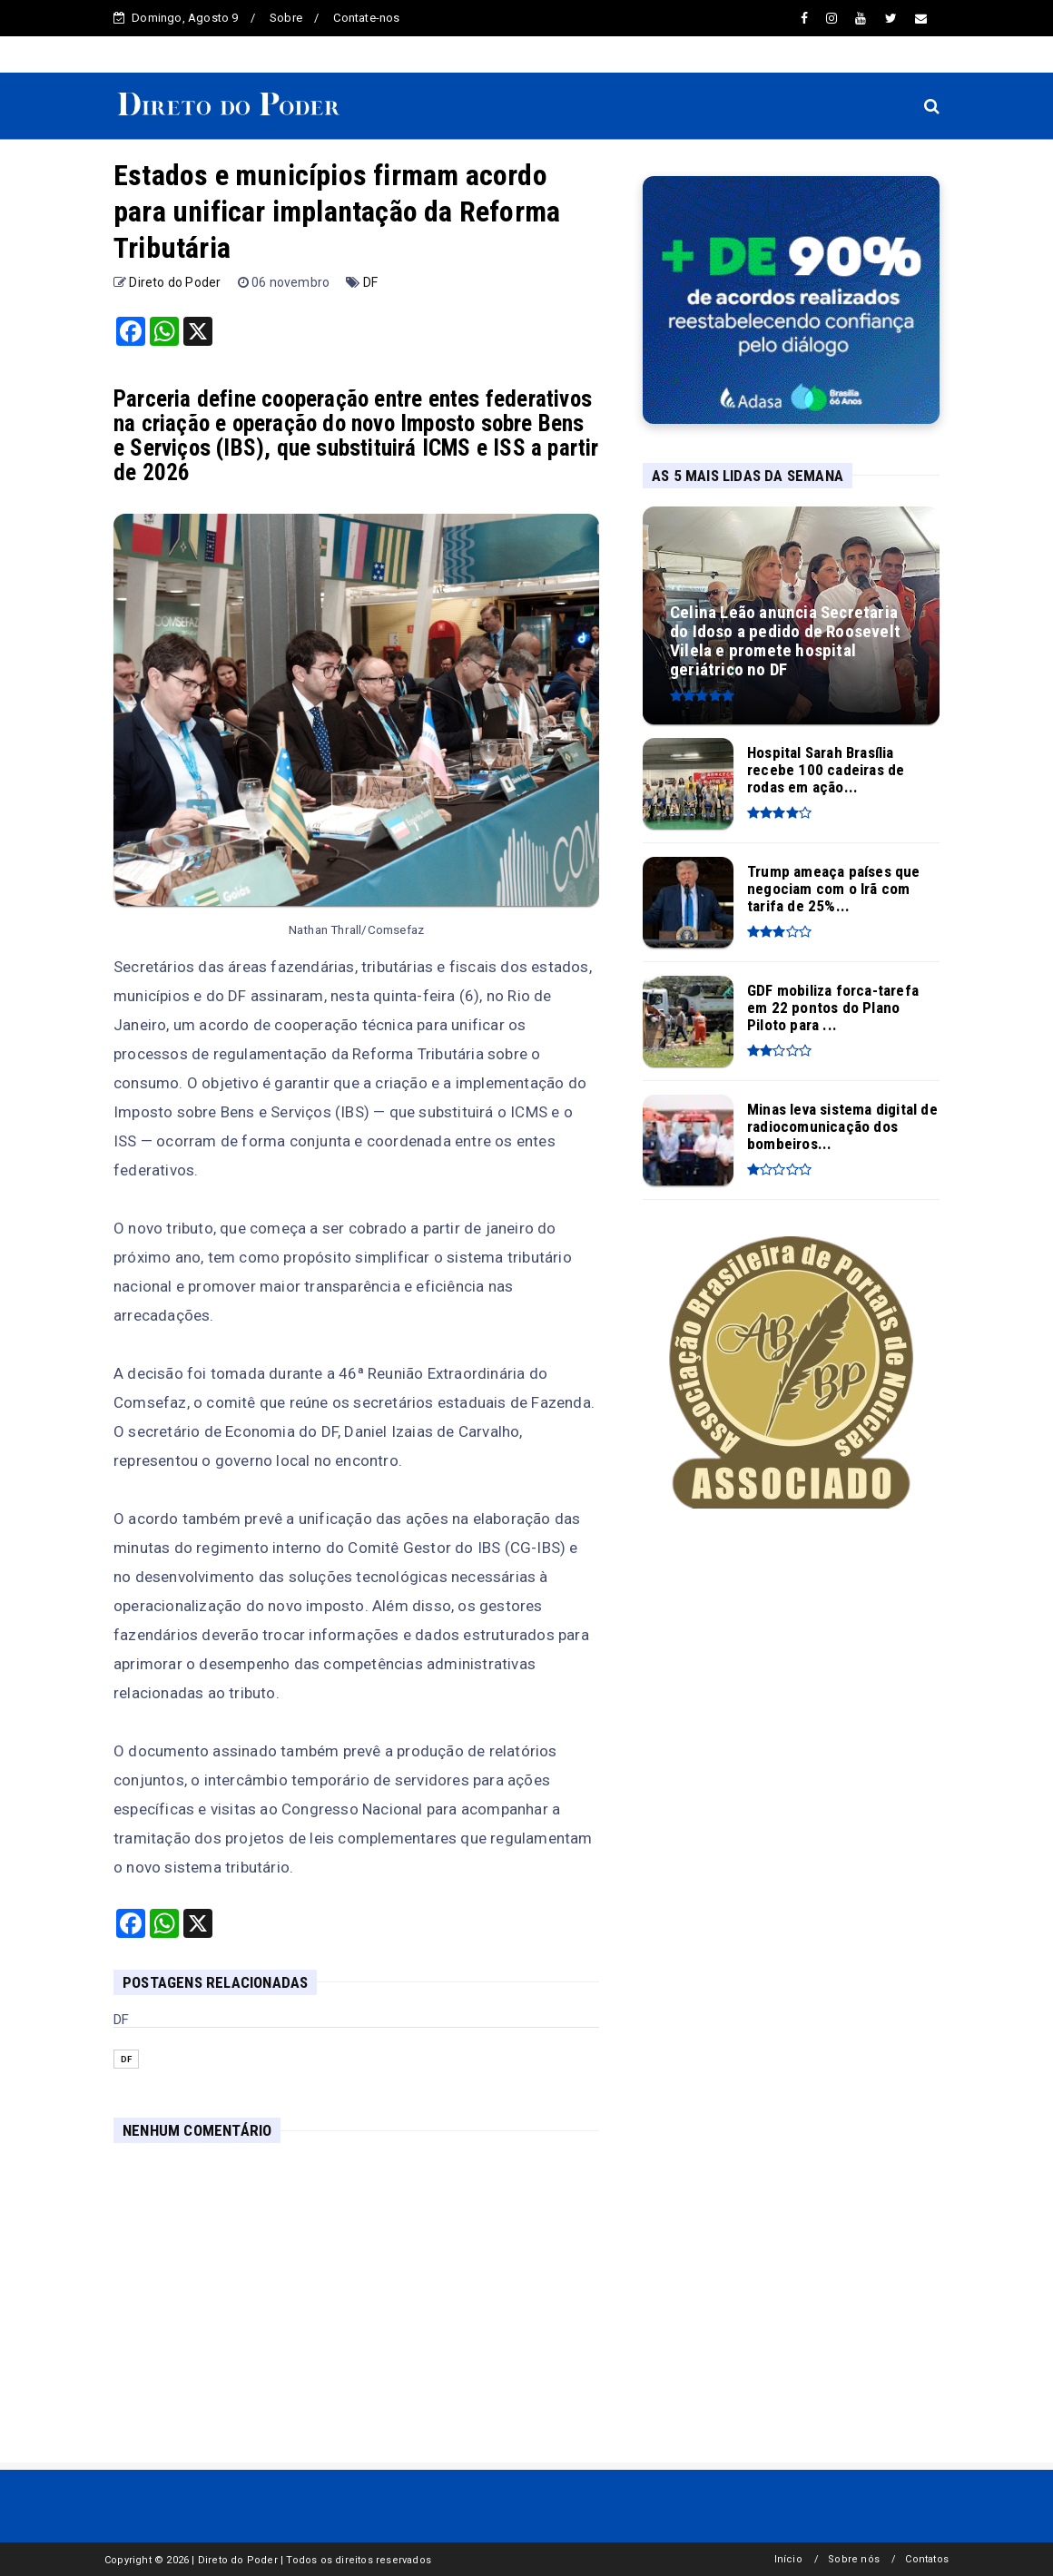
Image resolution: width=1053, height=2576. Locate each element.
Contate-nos (366, 18)
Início (788, 2559)
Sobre (286, 18)
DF (370, 282)
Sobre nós (854, 2559)
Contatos (927, 2559)
